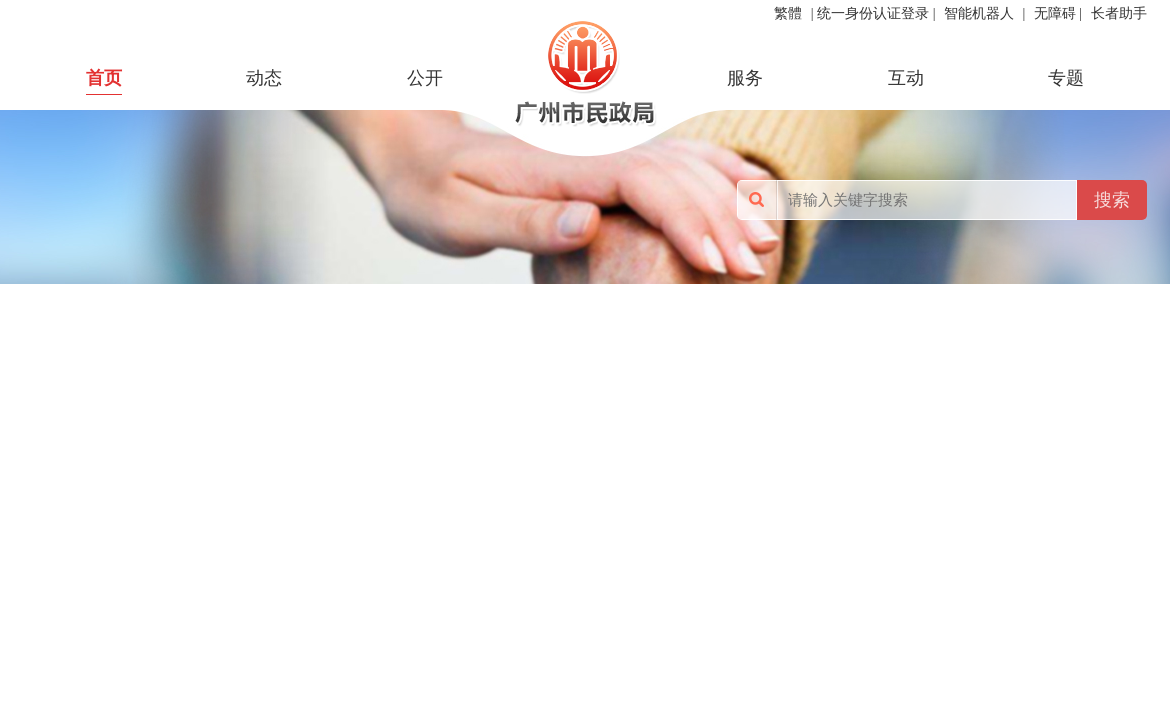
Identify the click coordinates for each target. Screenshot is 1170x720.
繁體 (788, 13)
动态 (264, 78)
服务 (745, 78)
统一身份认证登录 (873, 13)
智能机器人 (979, 13)
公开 (425, 78)
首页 (104, 78)
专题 (1066, 78)
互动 (906, 78)
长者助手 (1119, 13)
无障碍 (1055, 13)
